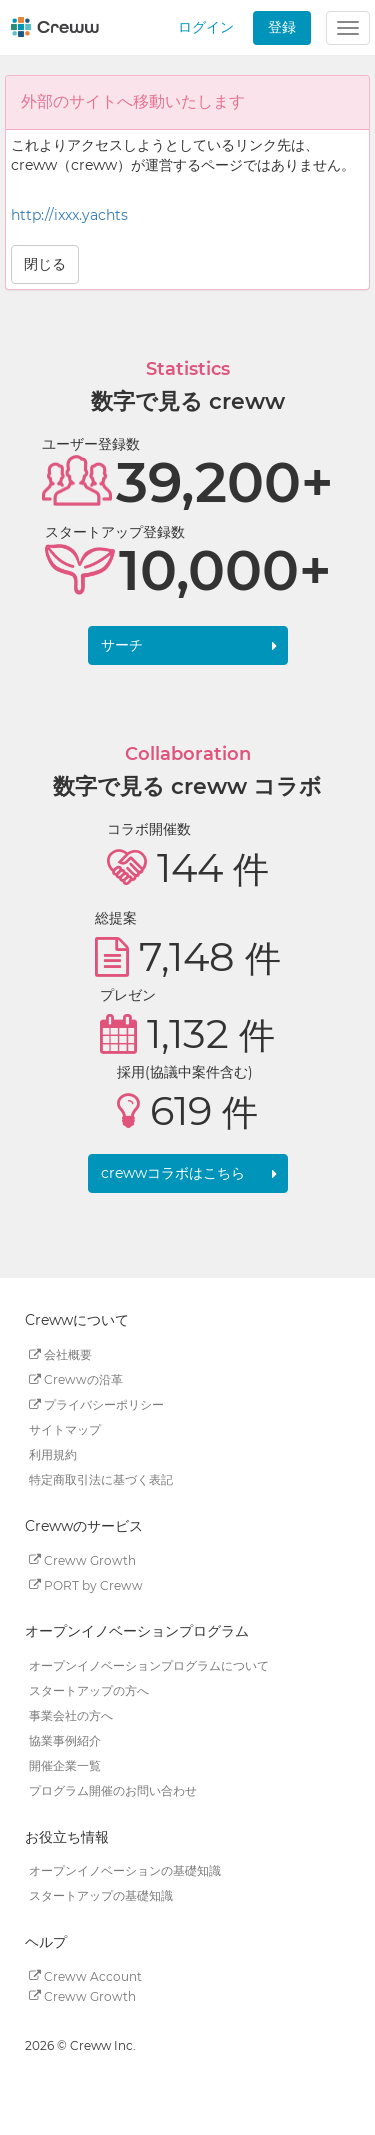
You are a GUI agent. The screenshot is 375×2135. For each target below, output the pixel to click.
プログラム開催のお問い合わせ (113, 1790)
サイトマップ (65, 1429)
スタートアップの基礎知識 (101, 1895)
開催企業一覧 (65, 1765)
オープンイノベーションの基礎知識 (125, 1870)
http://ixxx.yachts (69, 215)
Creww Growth (82, 1559)
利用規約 (53, 1454)
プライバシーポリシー (96, 1404)
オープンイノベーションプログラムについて (149, 1665)
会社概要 (60, 1354)
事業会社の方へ (71, 1715)
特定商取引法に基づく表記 (101, 1479)
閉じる (45, 264)
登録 (282, 27)
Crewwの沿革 (76, 1379)
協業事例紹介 (65, 1740)
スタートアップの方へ (89, 1690)
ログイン (206, 27)
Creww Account (85, 1975)
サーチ (122, 645)
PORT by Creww (86, 1584)
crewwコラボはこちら (173, 1173)
